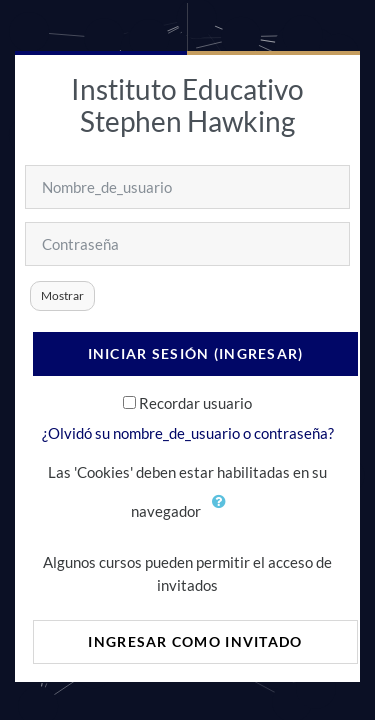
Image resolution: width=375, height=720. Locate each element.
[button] (224, 513)
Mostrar (62, 295)
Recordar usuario (195, 403)
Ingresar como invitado (195, 641)
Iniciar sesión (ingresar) (196, 353)
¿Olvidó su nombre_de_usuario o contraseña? (188, 433)
